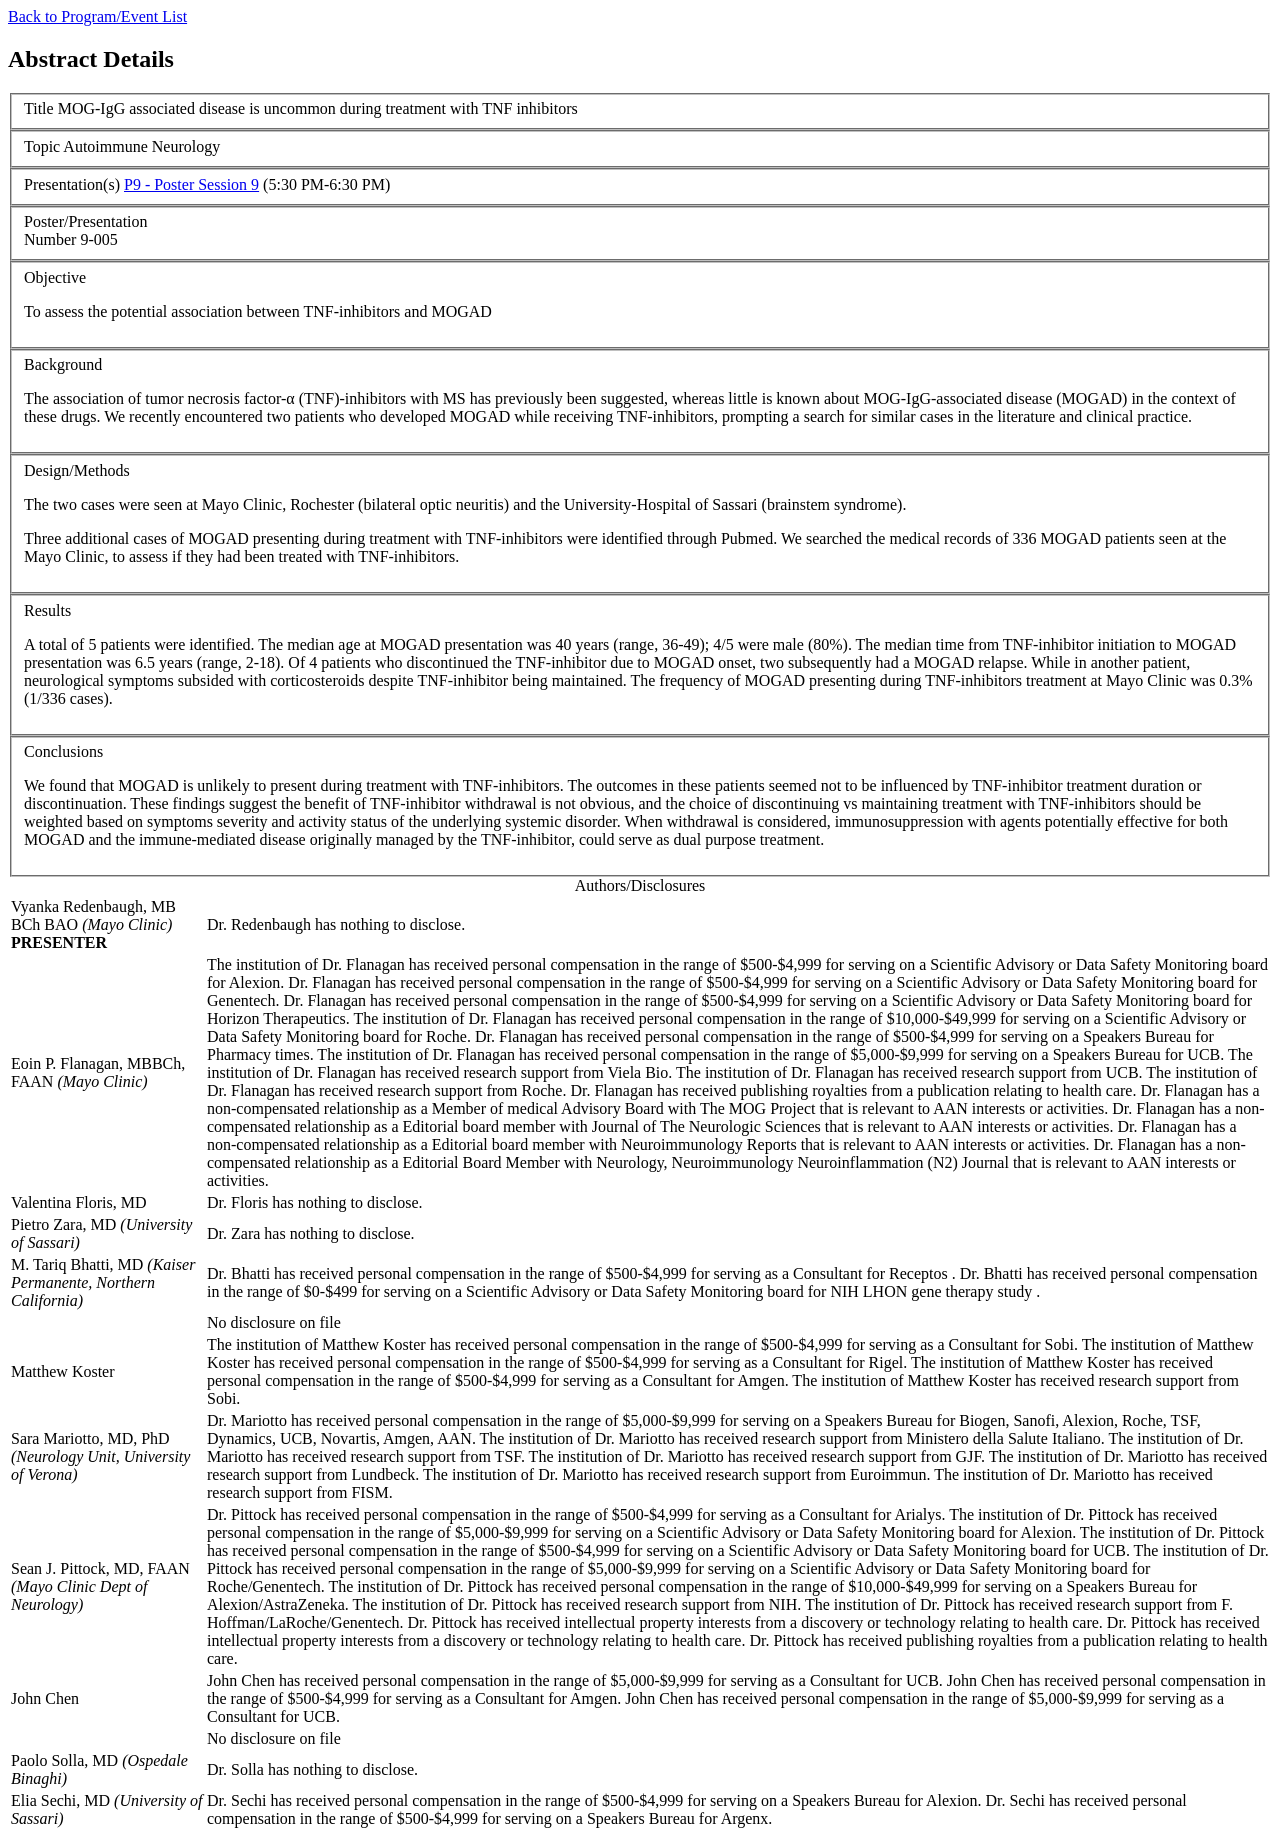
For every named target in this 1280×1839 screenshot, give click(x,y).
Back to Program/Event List (97, 16)
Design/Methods (77, 470)
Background (63, 364)
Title (39, 108)
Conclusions (63, 751)
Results (47, 610)
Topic (42, 146)
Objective (55, 277)
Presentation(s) (72, 184)
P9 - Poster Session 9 (191, 184)
